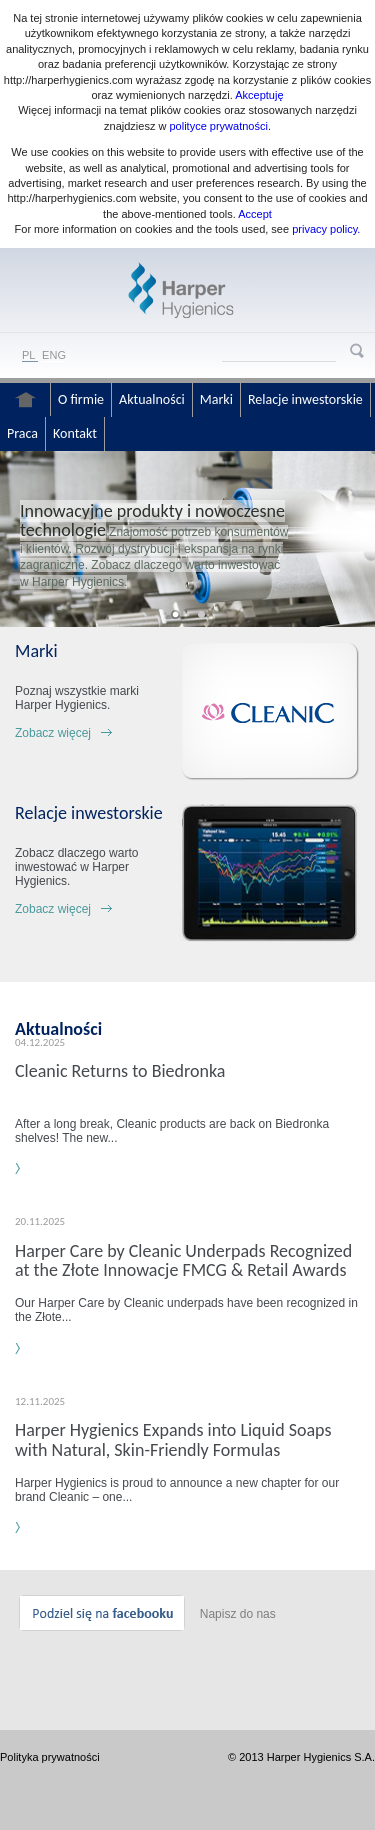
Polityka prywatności (50, 1757)
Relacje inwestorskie (305, 399)
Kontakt (75, 433)
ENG (54, 355)
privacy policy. (324, 229)
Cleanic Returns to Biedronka (120, 1071)
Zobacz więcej (53, 733)
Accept (255, 214)
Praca (22, 433)
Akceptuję (259, 95)
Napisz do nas (238, 1614)
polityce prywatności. (220, 126)
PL (28, 355)
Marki (216, 399)
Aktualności (152, 399)
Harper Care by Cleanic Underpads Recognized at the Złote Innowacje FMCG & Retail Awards (183, 1260)
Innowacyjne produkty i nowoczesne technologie (152, 520)
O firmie (81, 399)
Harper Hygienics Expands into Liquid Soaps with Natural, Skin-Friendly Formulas (173, 1439)
